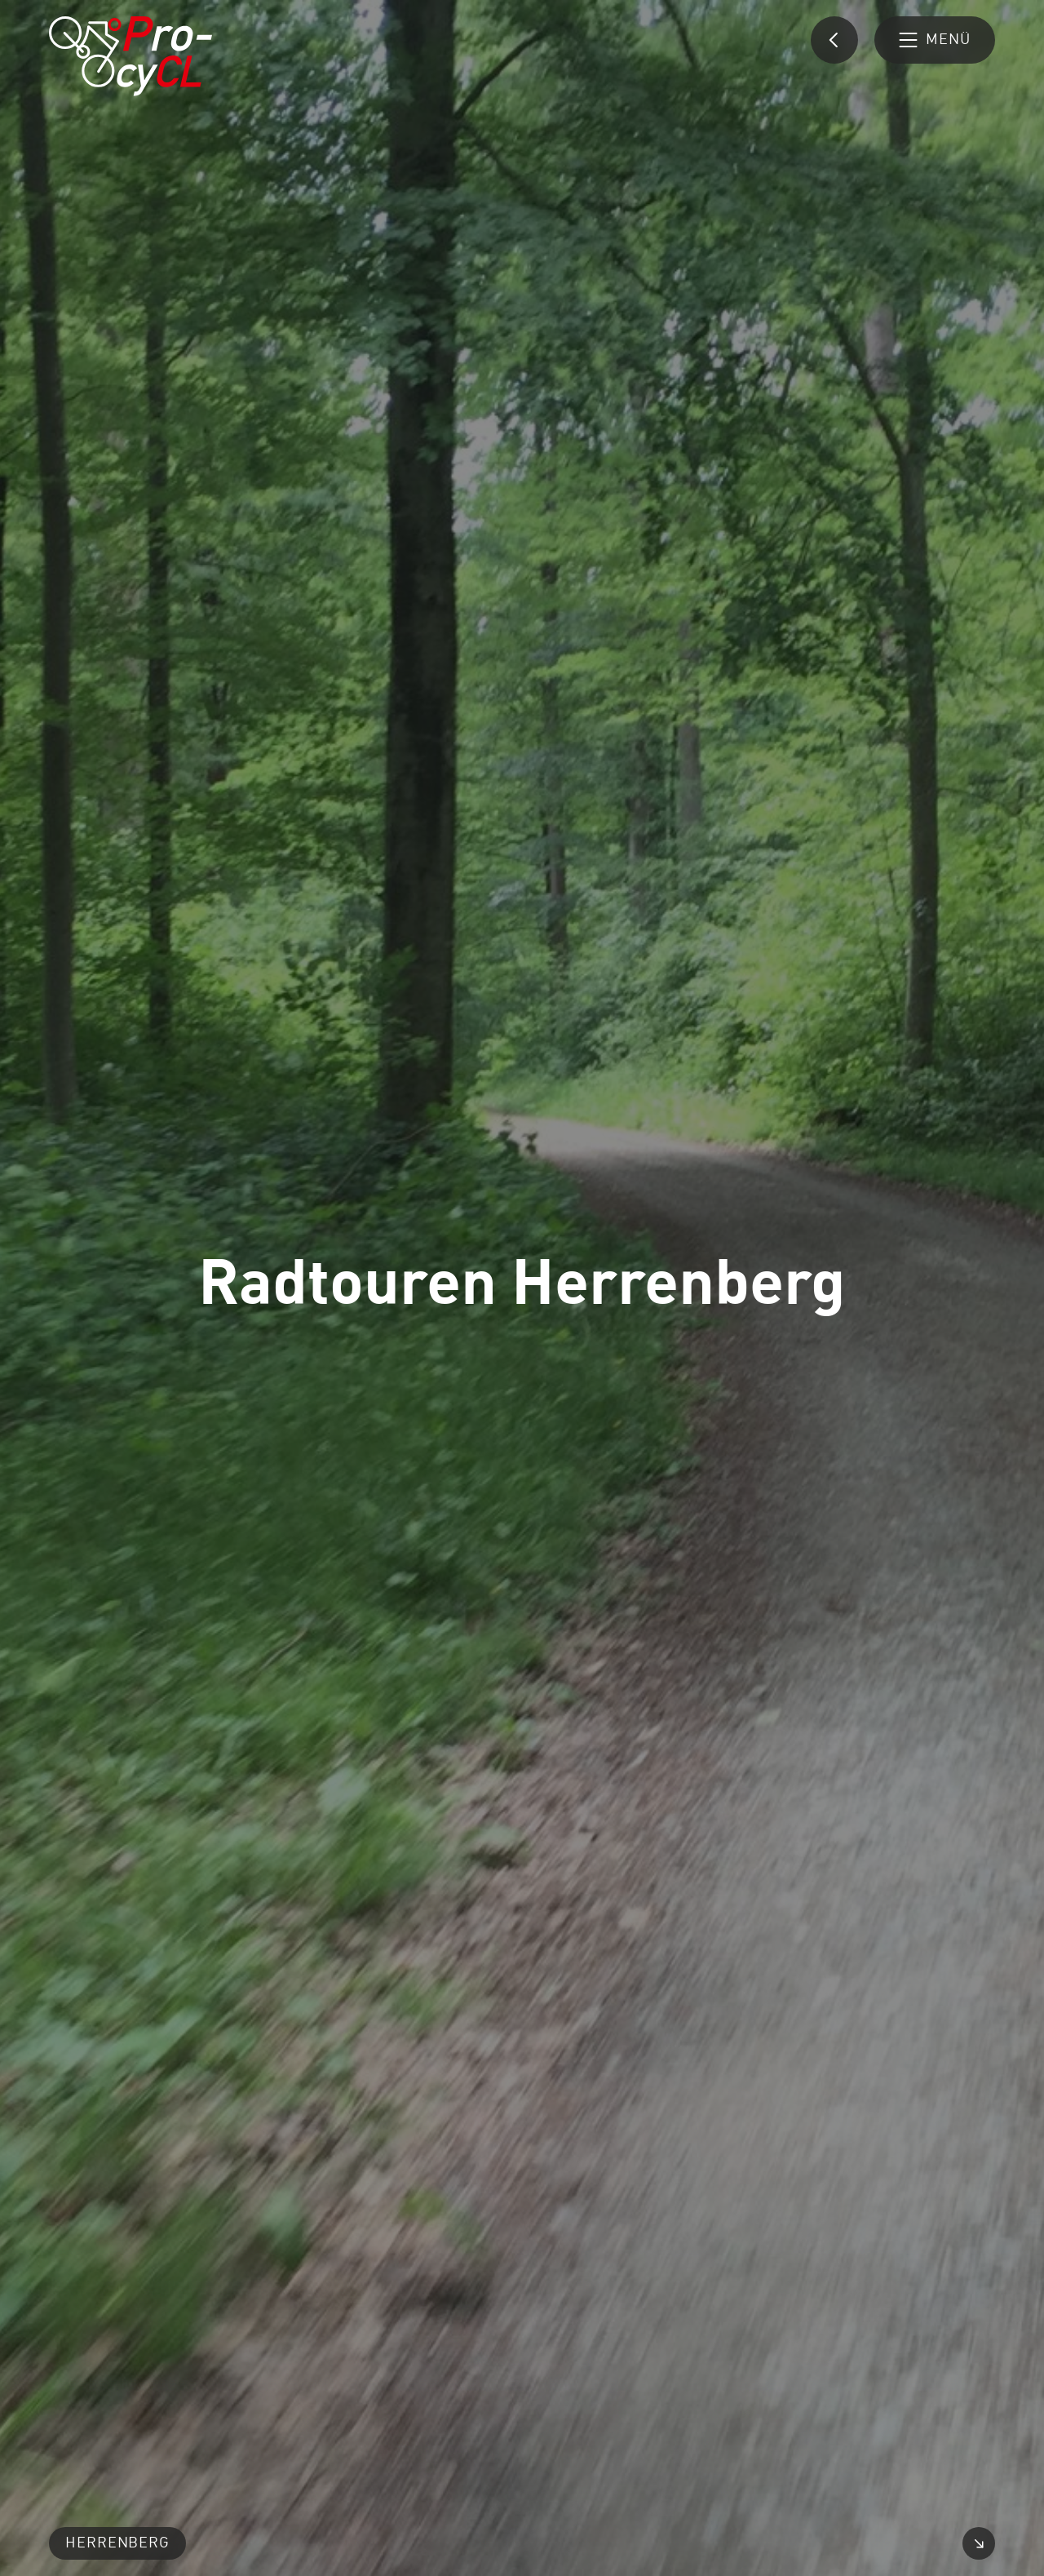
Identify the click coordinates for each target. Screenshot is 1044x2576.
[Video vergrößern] (978, 2543)
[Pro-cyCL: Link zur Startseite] (130, 56)
